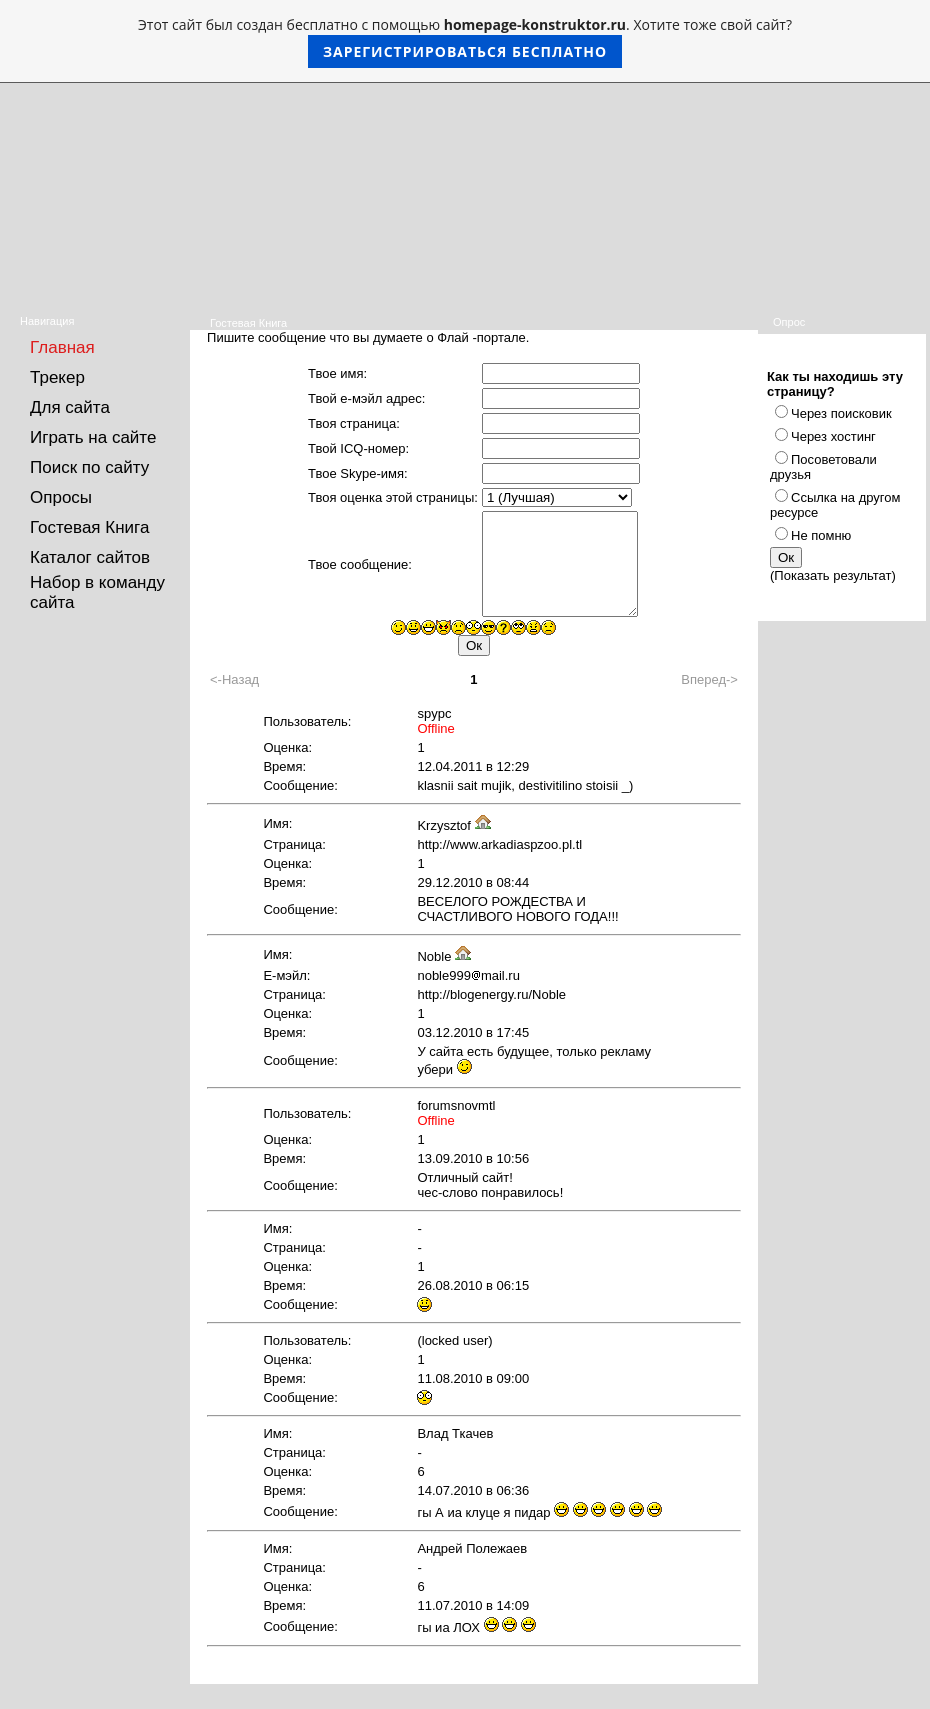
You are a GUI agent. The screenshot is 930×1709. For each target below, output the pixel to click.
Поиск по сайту (89, 467)
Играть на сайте (93, 437)
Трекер (57, 377)
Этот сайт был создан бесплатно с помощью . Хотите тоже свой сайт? (465, 41)
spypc (434, 713)
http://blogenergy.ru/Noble (491, 994)
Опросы (61, 497)
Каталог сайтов (90, 557)
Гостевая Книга (89, 527)
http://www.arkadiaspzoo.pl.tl (499, 844)
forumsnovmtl (456, 1105)
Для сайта (70, 407)
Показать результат (832, 575)
